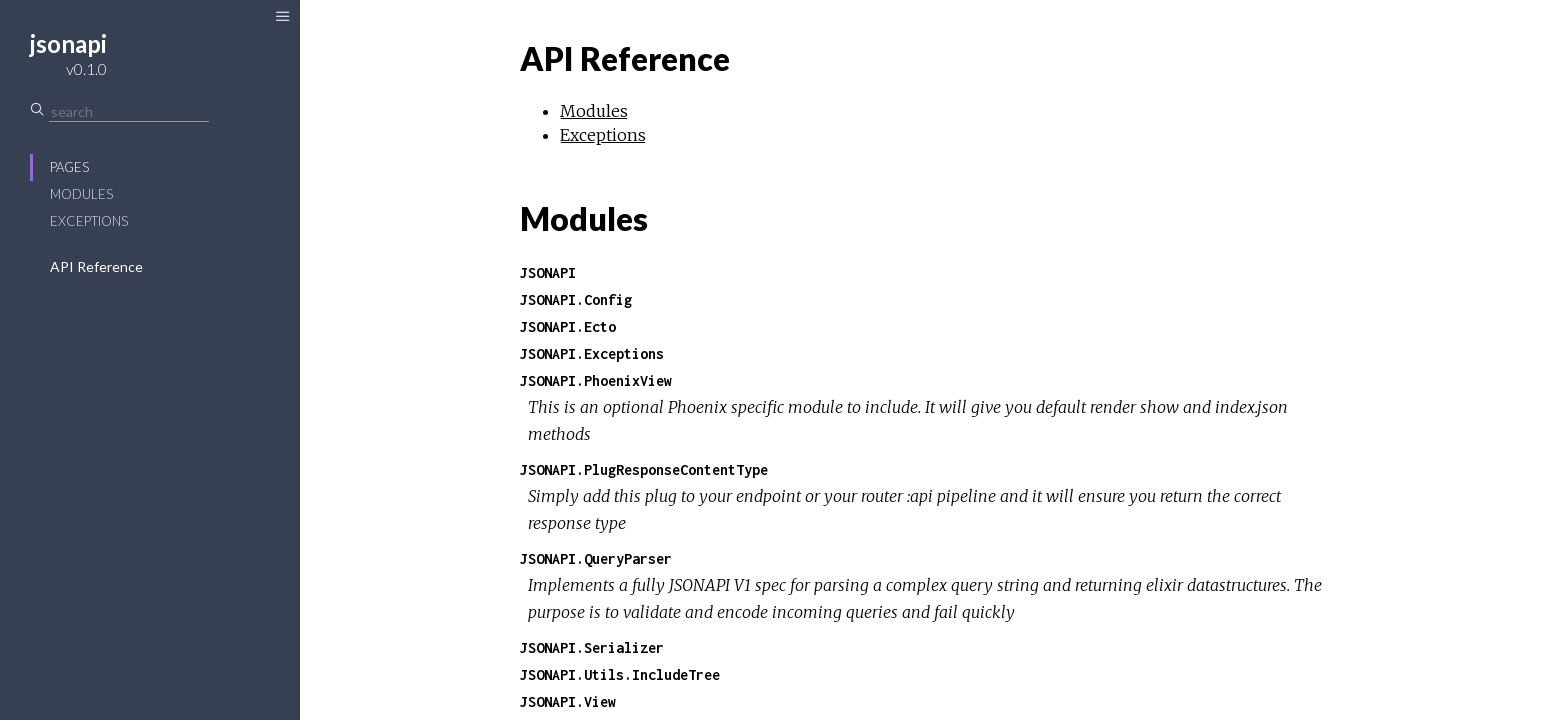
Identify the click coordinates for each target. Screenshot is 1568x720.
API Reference (96, 266)
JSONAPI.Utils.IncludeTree (620, 674)
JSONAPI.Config (576, 299)
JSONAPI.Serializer (592, 647)
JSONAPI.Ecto (568, 326)
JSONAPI (548, 272)
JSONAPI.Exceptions (592, 353)
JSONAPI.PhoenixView (596, 380)
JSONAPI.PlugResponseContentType (644, 469)
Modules (81, 194)
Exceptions (89, 221)
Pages (69, 167)
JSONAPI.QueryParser (596, 558)
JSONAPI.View (568, 701)
